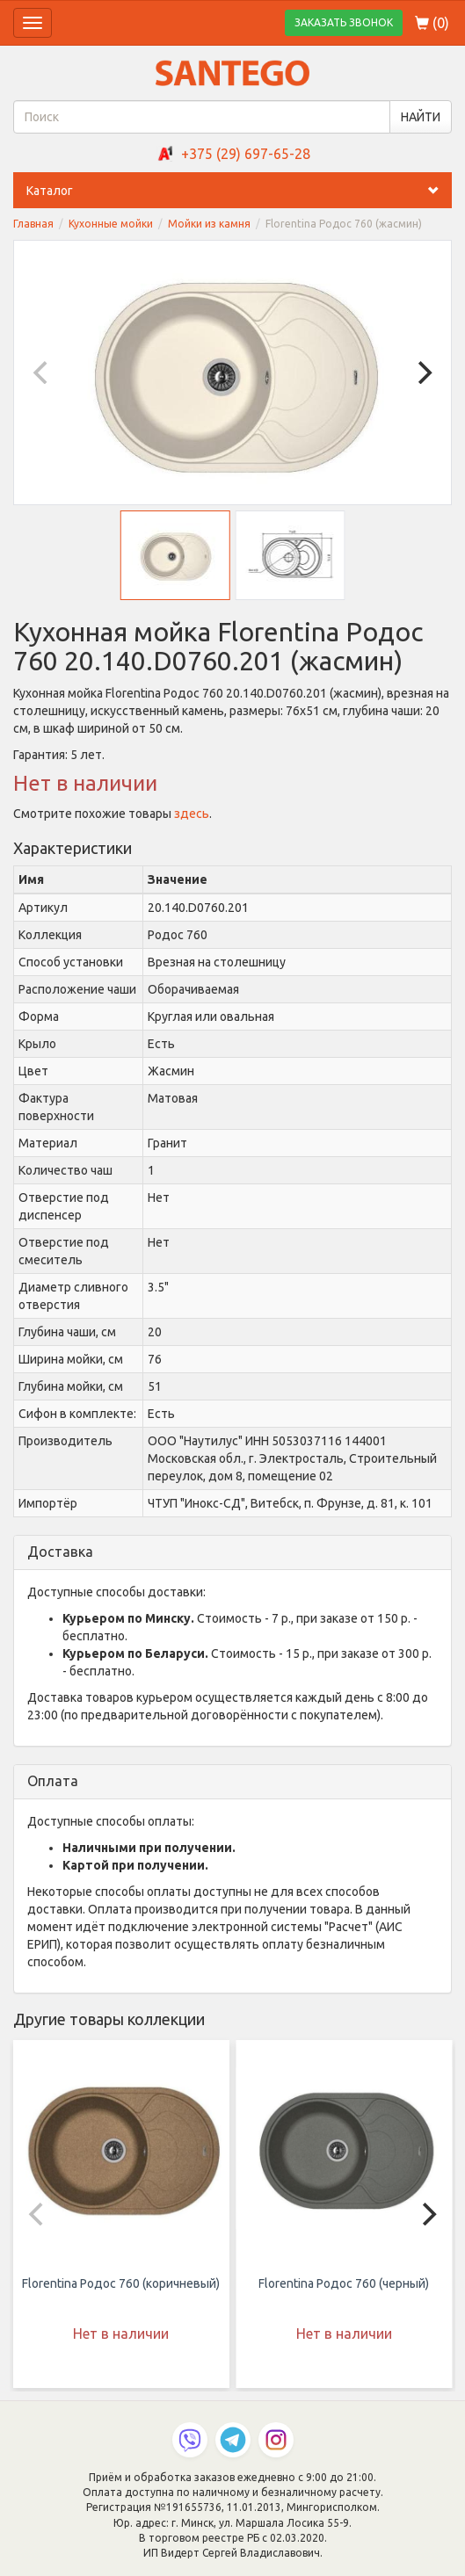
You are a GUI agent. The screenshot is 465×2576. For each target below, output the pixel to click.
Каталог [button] (239, 190)
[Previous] (42, 372)
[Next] (422, 372)
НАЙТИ (420, 117)
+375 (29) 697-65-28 (245, 154)
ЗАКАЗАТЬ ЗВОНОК (343, 22)
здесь (191, 814)
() (432, 23)
